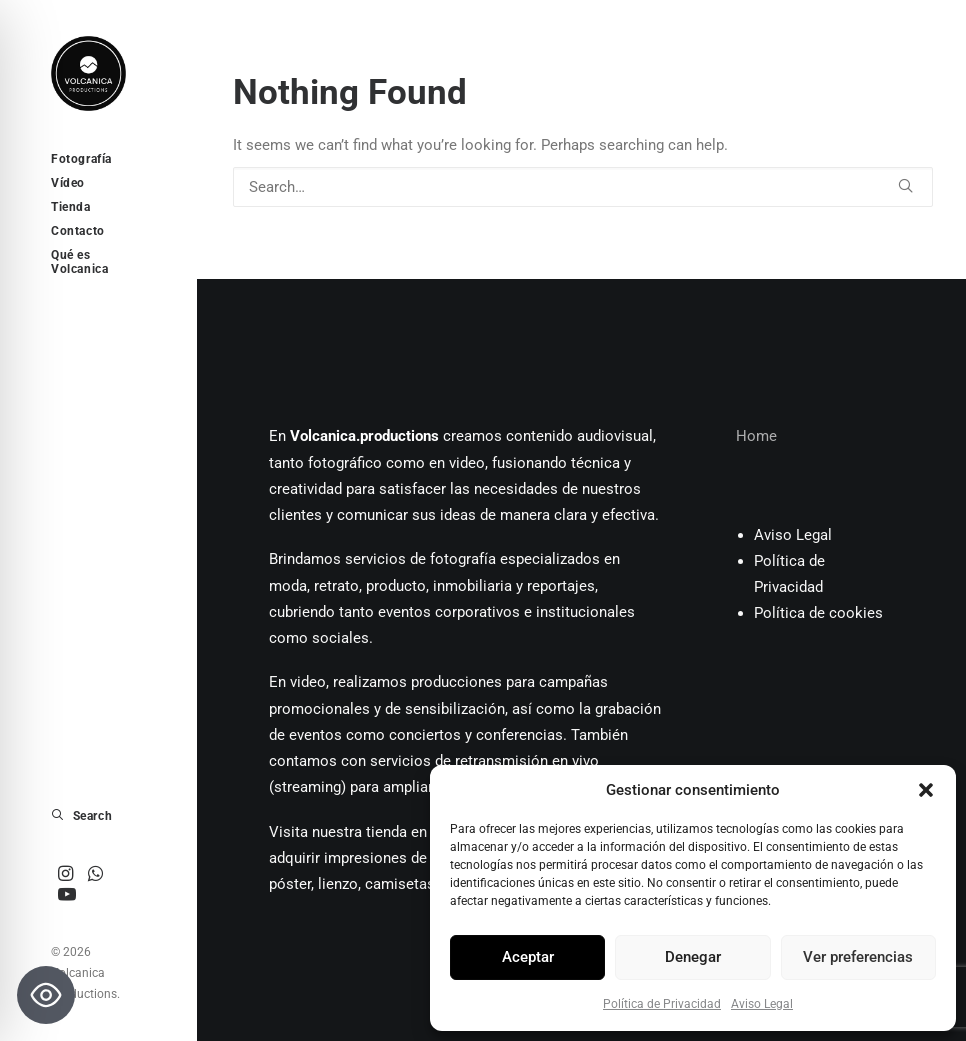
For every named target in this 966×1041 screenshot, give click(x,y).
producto (396, 586)
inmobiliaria (472, 586)
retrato (336, 586)
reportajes (561, 586)
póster (290, 884)
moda (288, 586)
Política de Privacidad (662, 1004)
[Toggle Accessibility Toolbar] (46, 995)
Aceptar (528, 957)
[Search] (583, 187)
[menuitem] (66, 874)
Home (756, 436)
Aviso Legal (762, 1004)
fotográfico (345, 463)
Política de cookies (818, 613)
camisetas (400, 884)
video (467, 463)
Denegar (693, 957)
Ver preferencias (858, 957)
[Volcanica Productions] (97, 73)
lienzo (338, 884)
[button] (926, 790)
